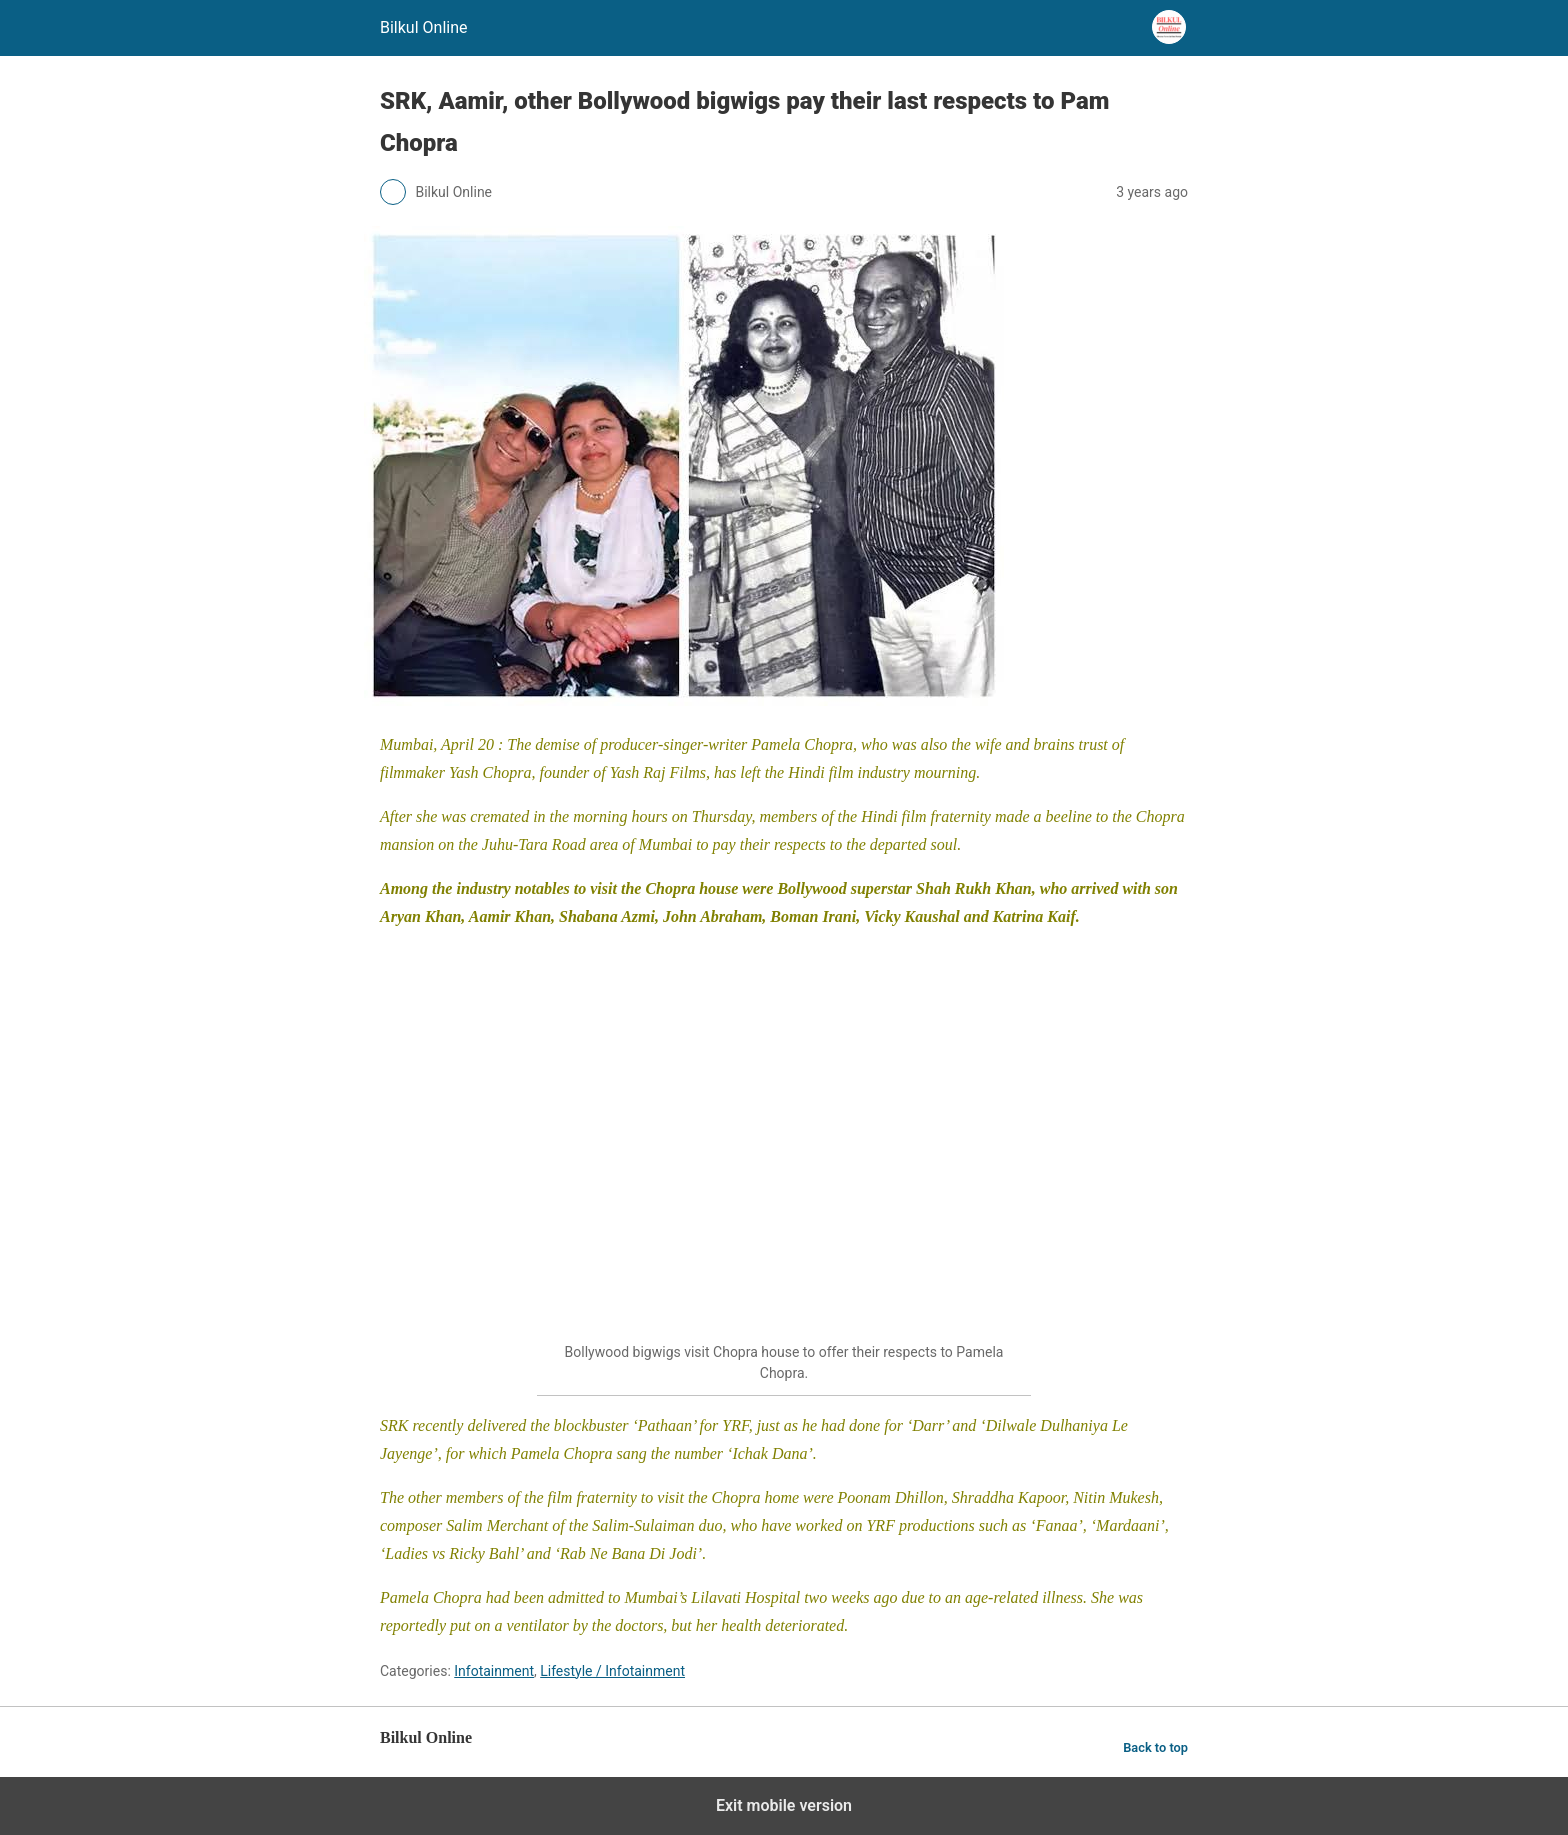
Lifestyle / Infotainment (612, 1671)
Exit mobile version (784, 1805)
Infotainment (494, 1671)
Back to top (1155, 1747)
